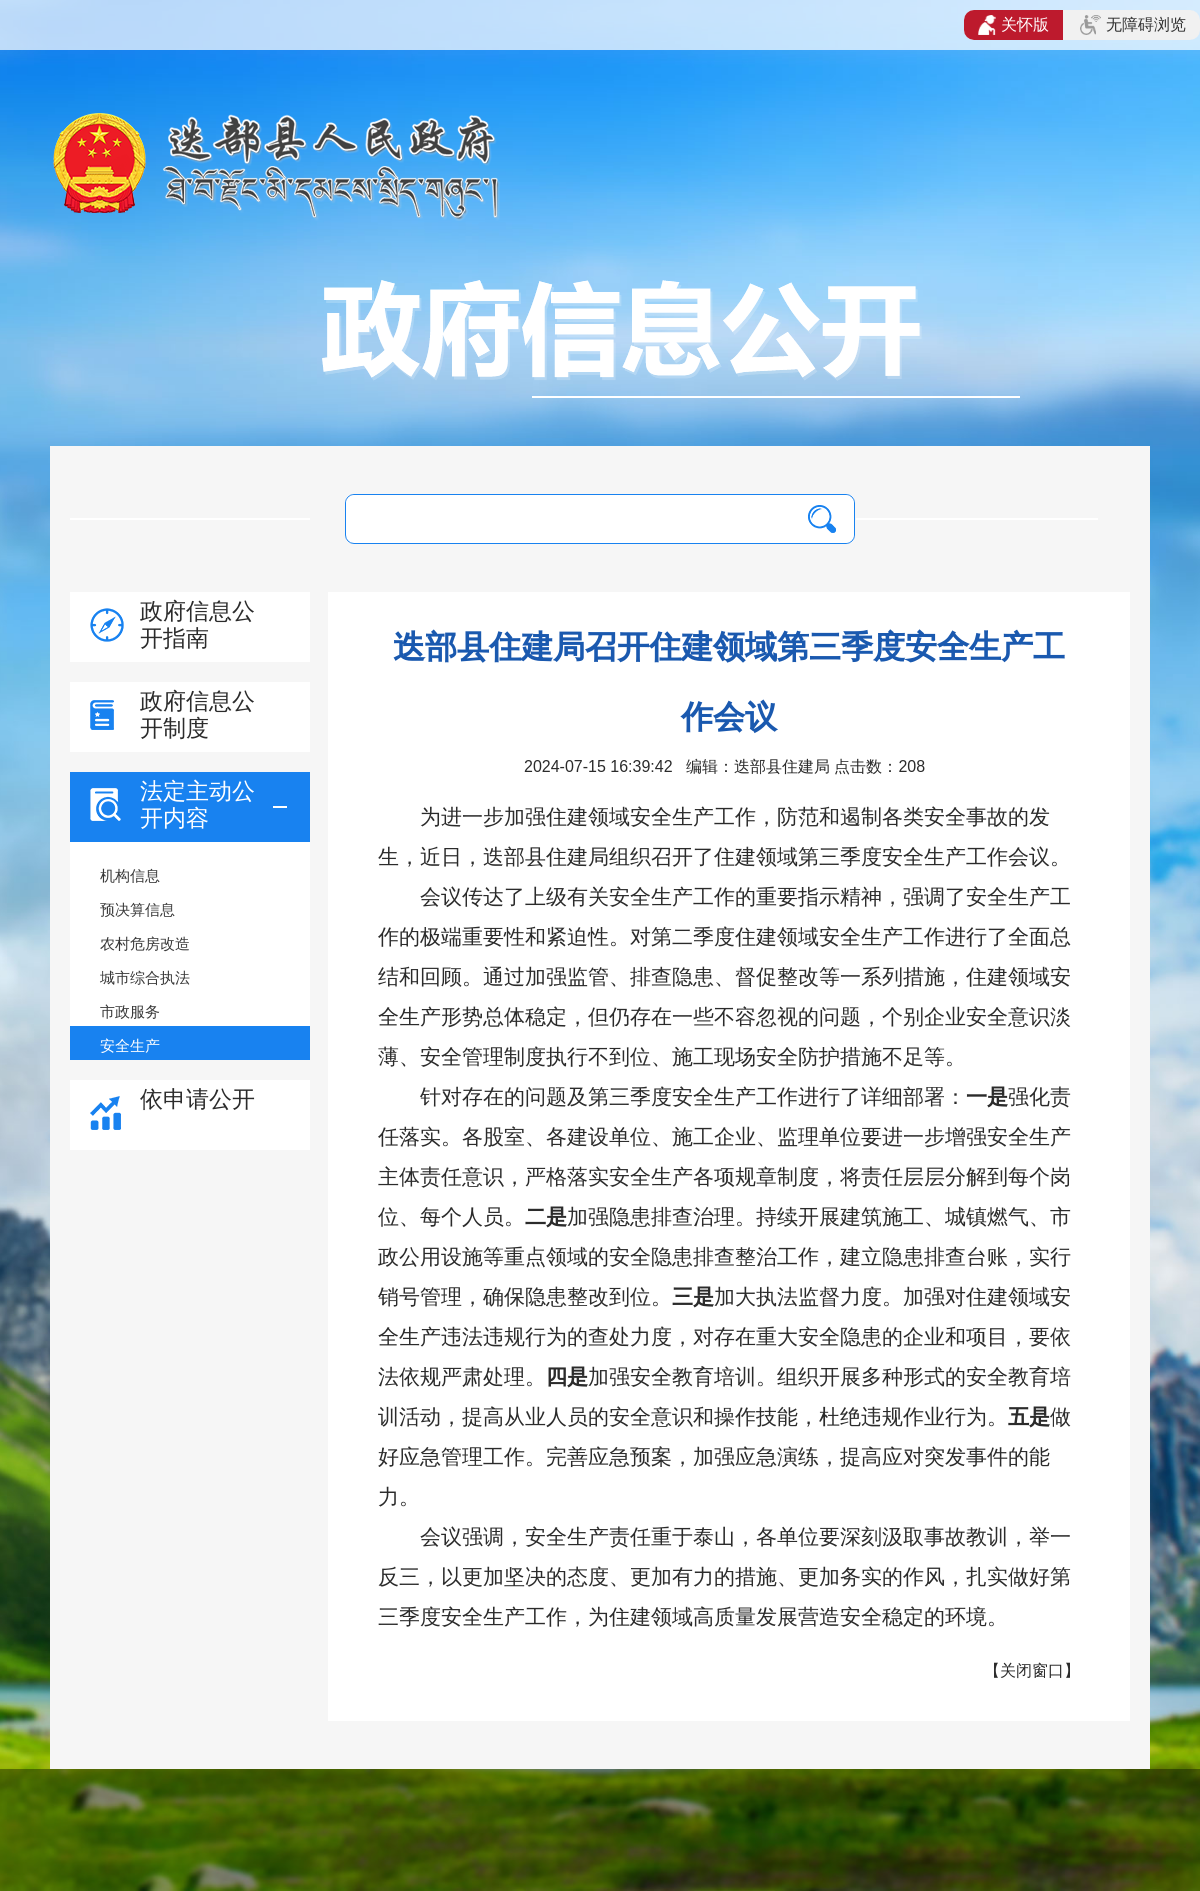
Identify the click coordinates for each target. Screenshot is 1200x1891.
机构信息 (130, 875)
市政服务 (130, 1011)
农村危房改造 (145, 943)
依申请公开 (197, 1099)
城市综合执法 (145, 977)
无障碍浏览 (1133, 25)
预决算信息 (137, 909)
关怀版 (1013, 25)
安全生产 (130, 1045)
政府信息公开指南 (197, 624)
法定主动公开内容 (197, 804)
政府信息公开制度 (197, 714)
